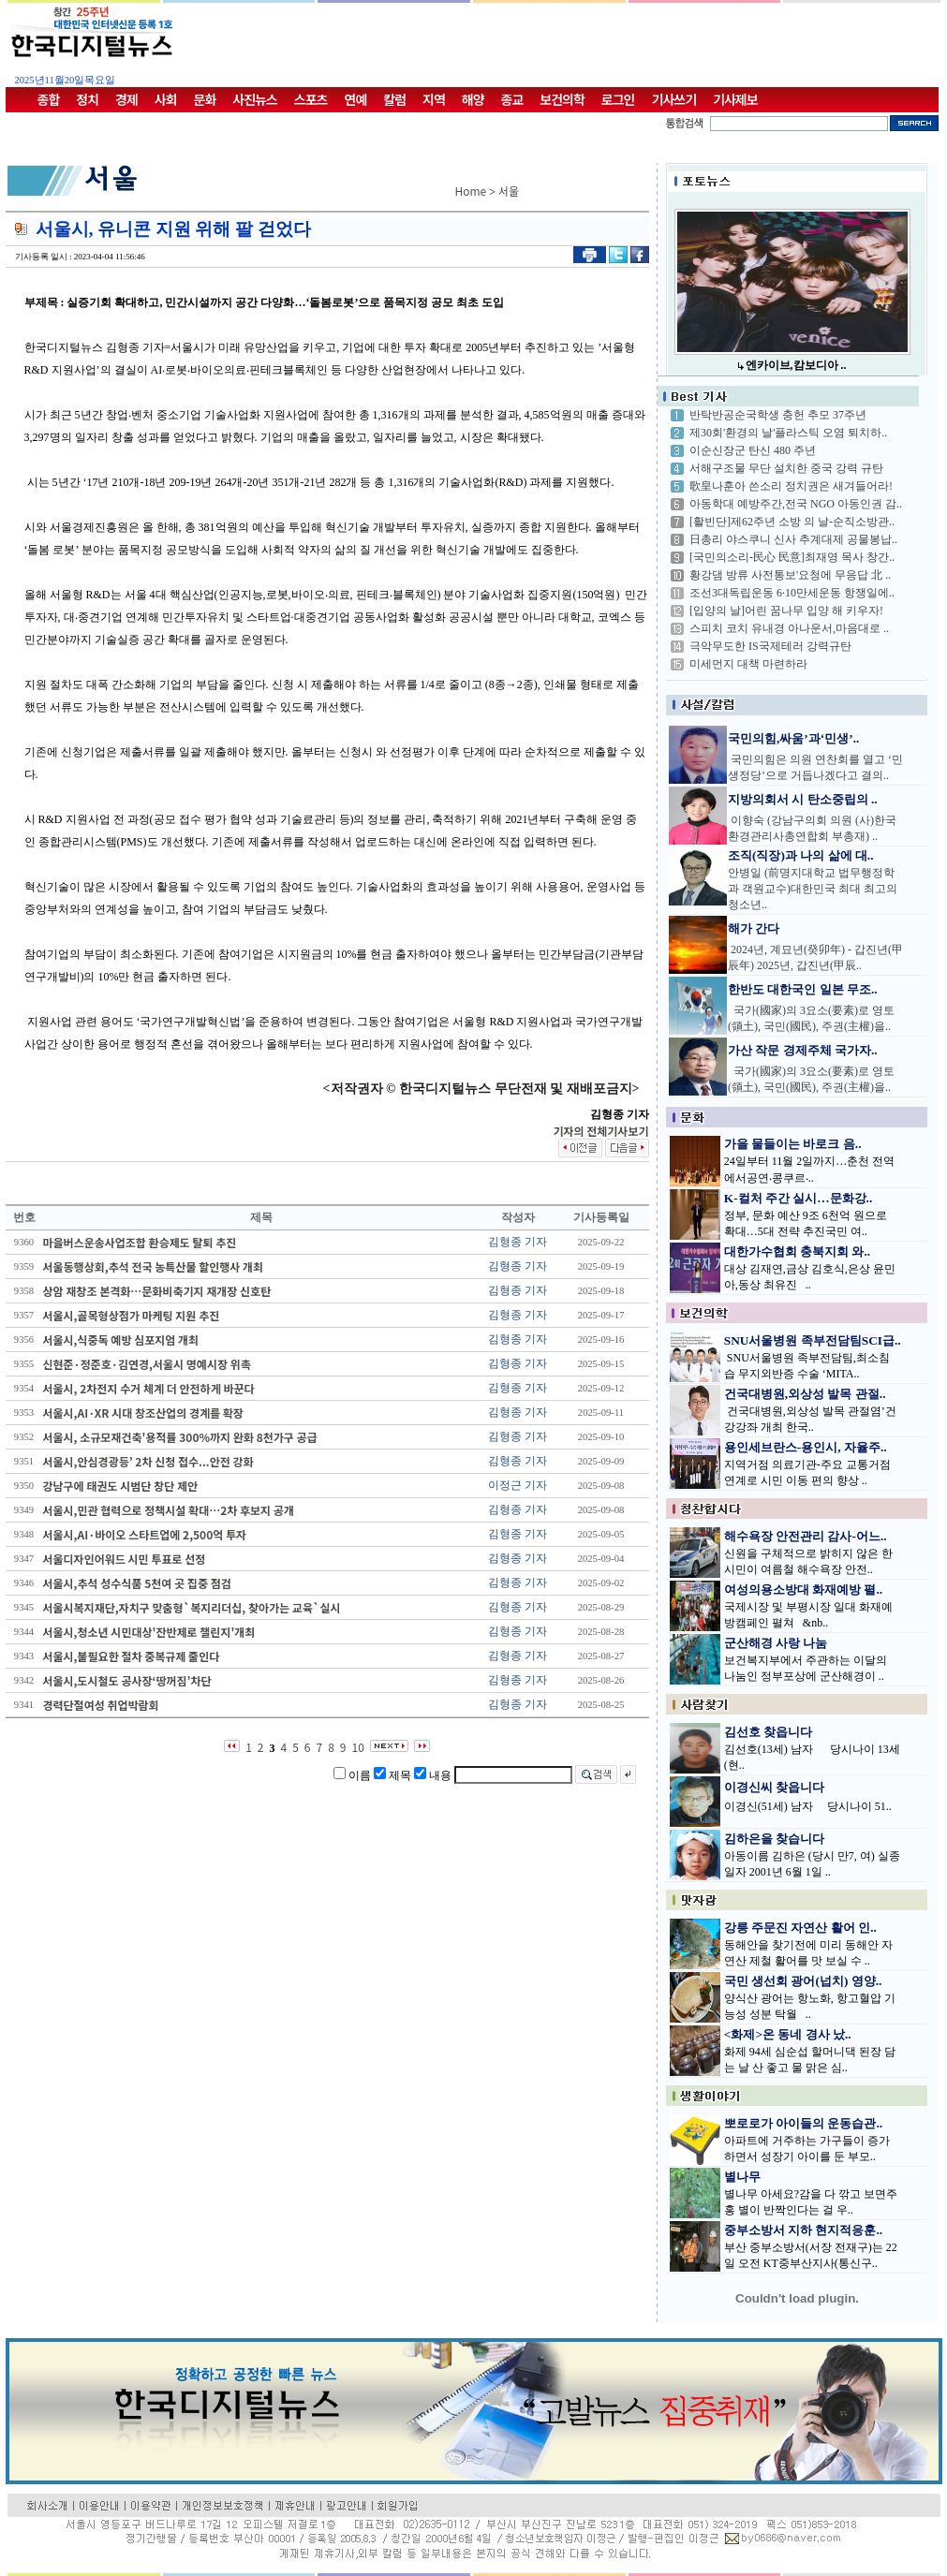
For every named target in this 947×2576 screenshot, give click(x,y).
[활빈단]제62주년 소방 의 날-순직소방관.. (792, 521)
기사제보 (735, 99)
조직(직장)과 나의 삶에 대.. (801, 855)
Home (471, 191)
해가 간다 (753, 928)
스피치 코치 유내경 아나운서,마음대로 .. (789, 628)
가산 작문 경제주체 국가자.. (803, 1050)
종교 (512, 99)
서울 (508, 191)
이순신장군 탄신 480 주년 (752, 450)
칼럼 (394, 99)
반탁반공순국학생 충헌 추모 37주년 (777, 414)
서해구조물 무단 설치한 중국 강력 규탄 (786, 468)
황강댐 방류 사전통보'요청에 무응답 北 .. (790, 574)
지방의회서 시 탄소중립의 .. (803, 799)
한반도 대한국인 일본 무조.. (803, 989)
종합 (48, 99)
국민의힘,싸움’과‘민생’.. (793, 738)
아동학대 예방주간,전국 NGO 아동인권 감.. (795, 503)
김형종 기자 (517, 1241)
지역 (433, 99)
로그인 (618, 99)
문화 (205, 99)
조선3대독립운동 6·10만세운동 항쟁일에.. (792, 592)
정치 (87, 99)
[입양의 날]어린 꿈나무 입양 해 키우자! (786, 610)
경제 (126, 99)
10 (358, 1747)
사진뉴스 (254, 99)
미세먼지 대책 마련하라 (748, 663)
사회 (166, 99)
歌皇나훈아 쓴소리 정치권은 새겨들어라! (791, 486)
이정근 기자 (517, 1485)
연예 (356, 99)
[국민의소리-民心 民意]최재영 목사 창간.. (792, 557)
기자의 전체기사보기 (600, 1131)
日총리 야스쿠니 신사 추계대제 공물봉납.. (793, 539)
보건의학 (562, 99)
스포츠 (311, 99)
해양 (473, 99)
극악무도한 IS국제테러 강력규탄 (770, 646)
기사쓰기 (674, 99)
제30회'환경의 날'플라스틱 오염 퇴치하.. (788, 432)
